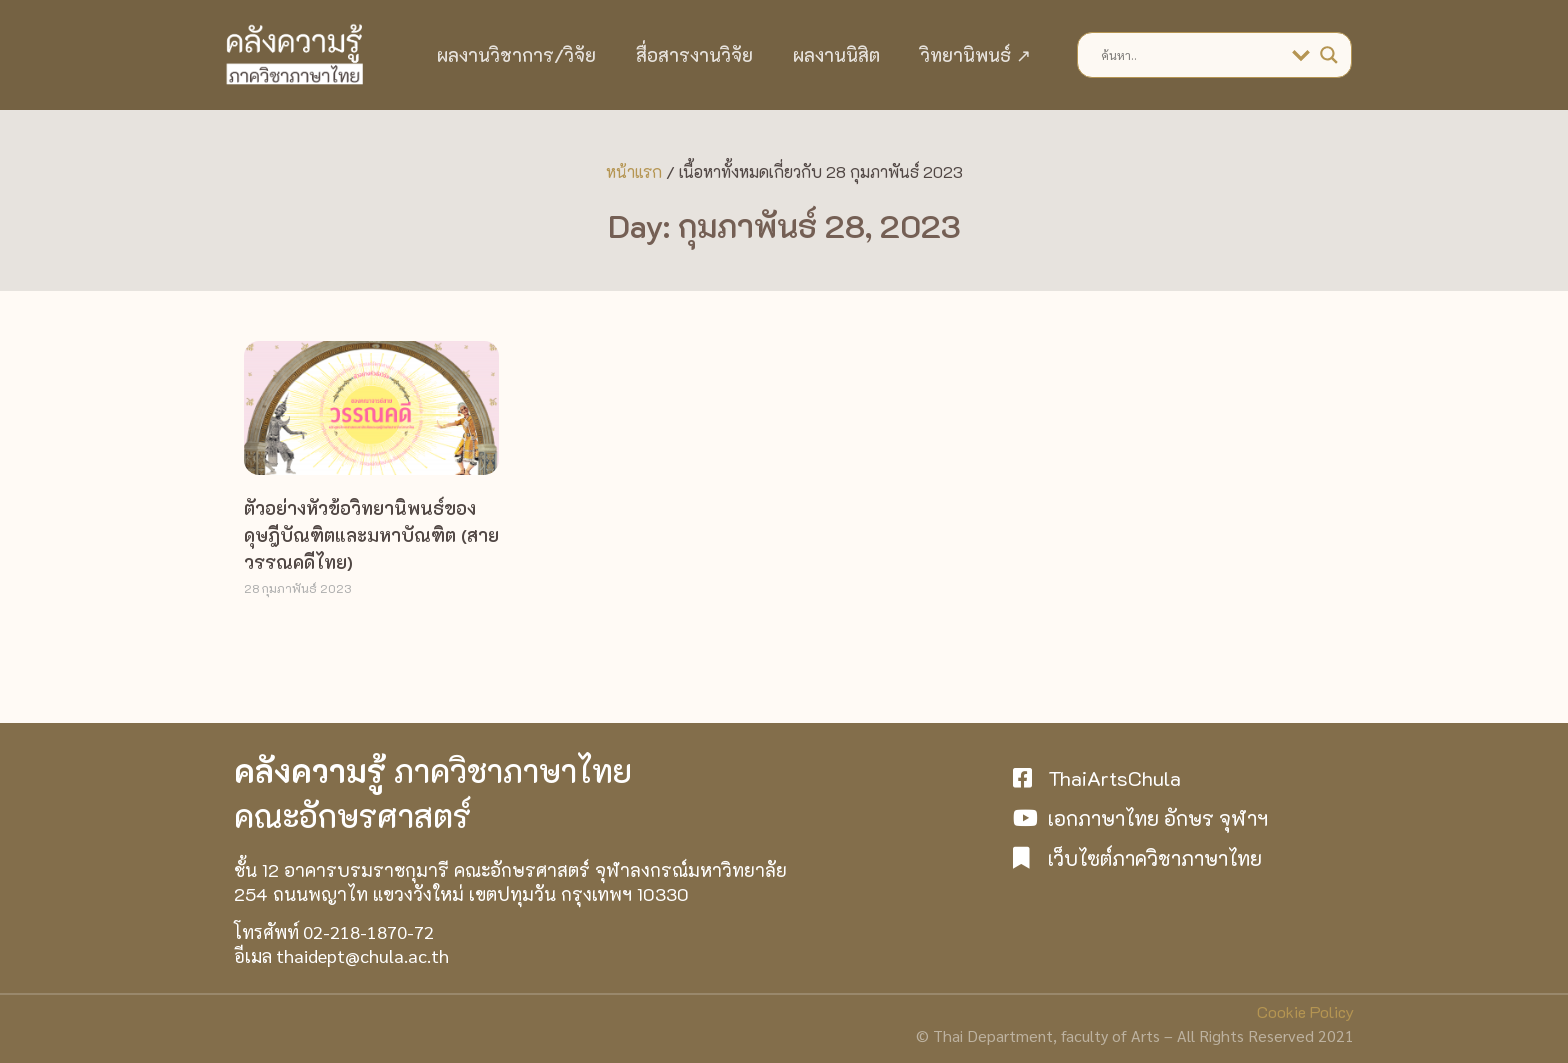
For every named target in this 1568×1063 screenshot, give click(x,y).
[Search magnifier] (1329, 55)
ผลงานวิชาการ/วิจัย (516, 55)
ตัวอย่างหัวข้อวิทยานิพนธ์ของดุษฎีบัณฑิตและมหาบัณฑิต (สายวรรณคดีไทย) (371, 535)
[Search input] (1191, 55)
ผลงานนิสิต (836, 55)
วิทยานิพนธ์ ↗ (975, 55)
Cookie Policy (1305, 1011)
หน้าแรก (634, 171)
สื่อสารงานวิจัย (694, 55)
